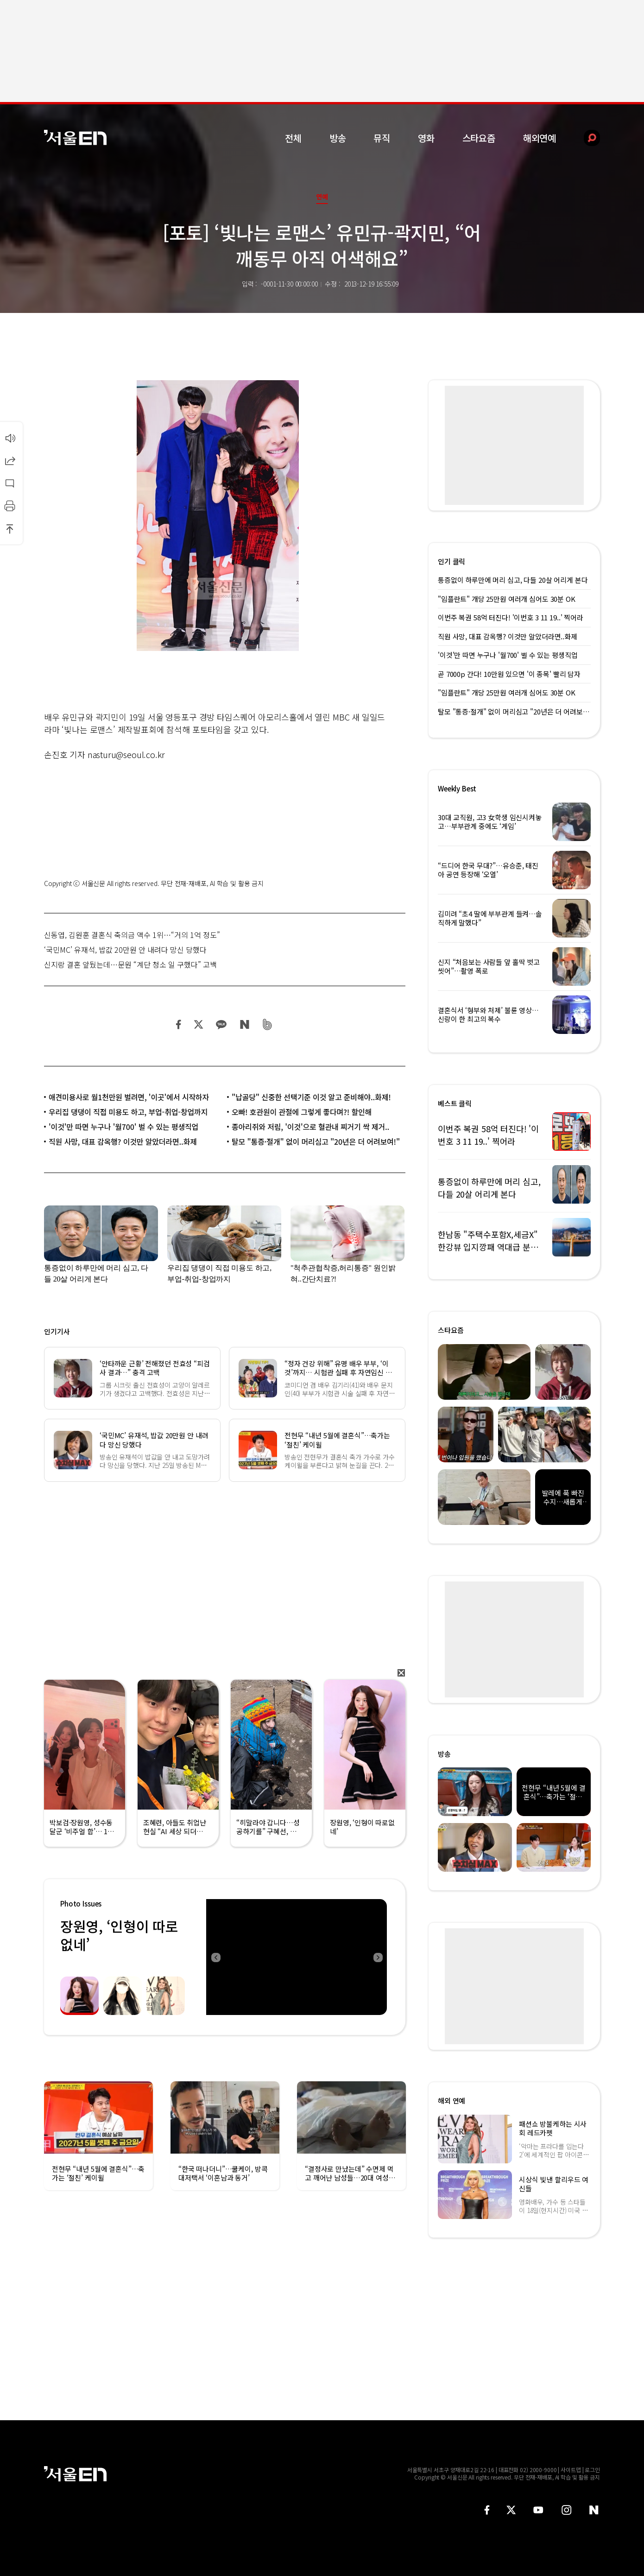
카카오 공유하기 (221, 1024)
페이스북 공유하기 (179, 1024)
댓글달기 (9, 483)
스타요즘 (478, 138)
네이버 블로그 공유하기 (244, 1024)
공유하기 (9, 460)
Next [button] (377, 1957)
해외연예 (539, 138)
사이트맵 (571, 2470)
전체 (293, 138)
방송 (337, 138)
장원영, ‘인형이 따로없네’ (119, 1935)
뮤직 (381, 138)
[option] (293, 1957)
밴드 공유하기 (267, 1024)
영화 (426, 138)
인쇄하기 (9, 505)
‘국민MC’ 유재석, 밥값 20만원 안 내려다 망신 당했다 (125, 949)
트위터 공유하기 (198, 1024)
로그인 (592, 2470)
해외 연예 (451, 2100)
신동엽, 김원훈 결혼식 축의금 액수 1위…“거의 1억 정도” (132, 934)
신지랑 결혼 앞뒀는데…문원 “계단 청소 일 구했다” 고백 (130, 964)
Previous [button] (215, 1957)
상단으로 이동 (9, 528)
